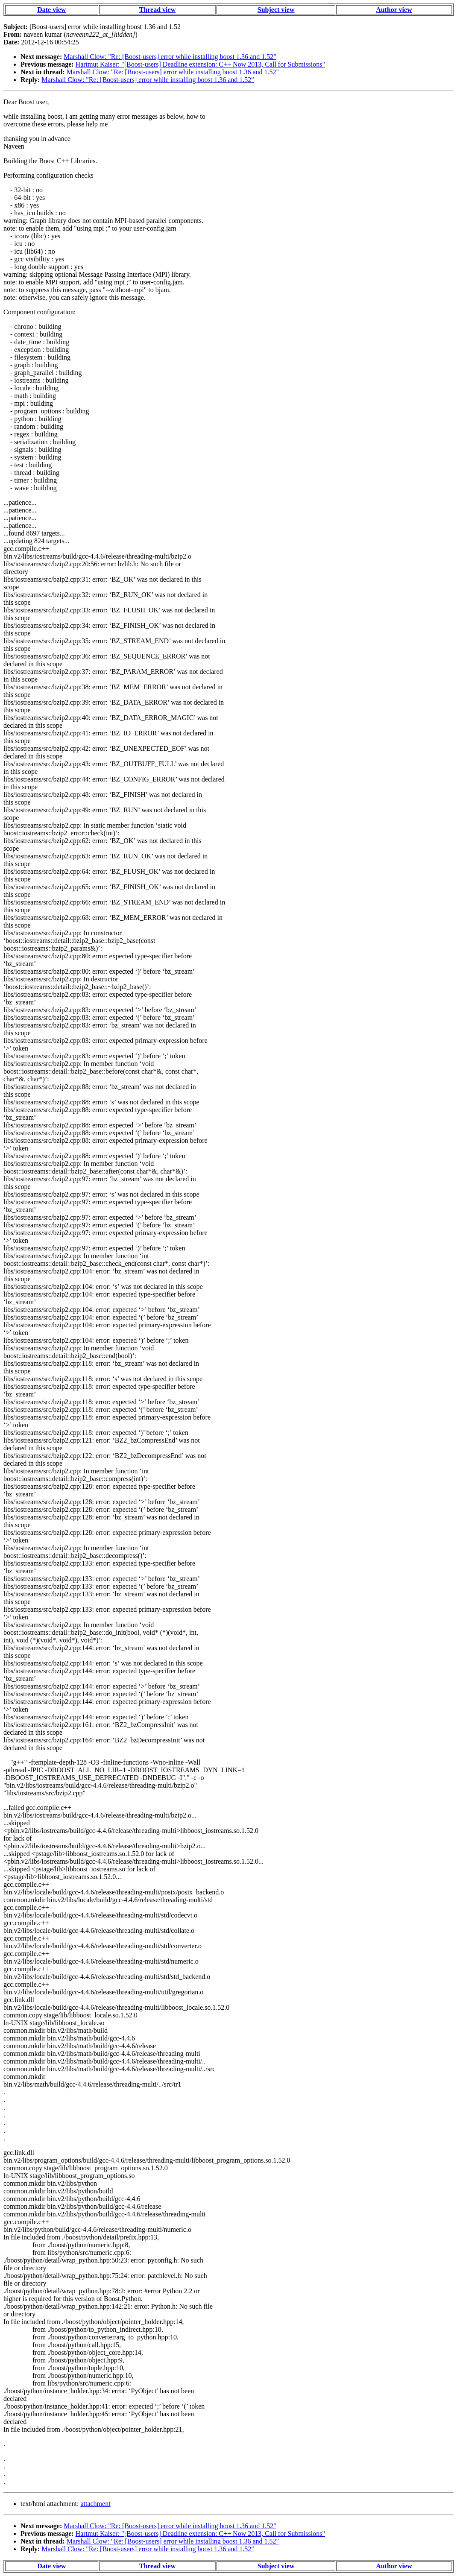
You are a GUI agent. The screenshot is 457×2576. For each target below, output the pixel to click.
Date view (51, 9)
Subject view (276, 9)
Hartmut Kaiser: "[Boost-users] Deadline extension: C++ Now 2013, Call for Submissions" (200, 64)
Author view (394, 9)
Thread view (157, 9)
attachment (95, 2503)
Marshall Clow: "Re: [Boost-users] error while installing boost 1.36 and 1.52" (170, 56)
